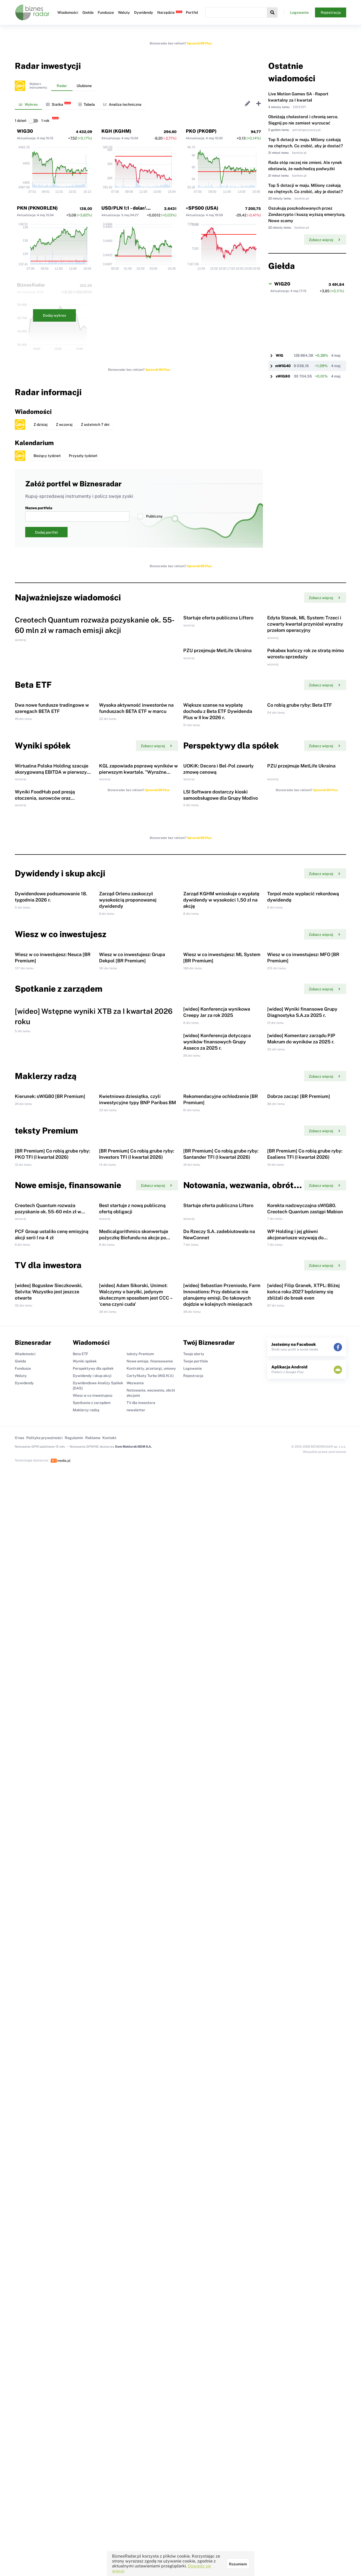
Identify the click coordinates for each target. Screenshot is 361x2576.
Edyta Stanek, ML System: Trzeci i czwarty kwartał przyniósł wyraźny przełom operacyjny (305, 668)
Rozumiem (238, 2564)
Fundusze (106, 12)
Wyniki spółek (85, 1983)
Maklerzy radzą (86, 2031)
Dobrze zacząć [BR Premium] (298, 1540)
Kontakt (109, 2059)
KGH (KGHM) (116, 131)
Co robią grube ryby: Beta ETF (299, 838)
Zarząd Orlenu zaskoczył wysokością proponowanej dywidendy (127, 1166)
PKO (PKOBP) (201, 131)
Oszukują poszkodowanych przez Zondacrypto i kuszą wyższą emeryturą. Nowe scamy (306, 214)
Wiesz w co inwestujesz (93, 2017)
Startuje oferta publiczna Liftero (218, 662)
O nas (19, 2059)
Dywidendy (143, 12)
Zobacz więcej (324, 240)
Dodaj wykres (54, 315)
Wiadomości (67, 12)
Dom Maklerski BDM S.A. (133, 2068)
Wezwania (135, 2004)
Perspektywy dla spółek (93, 1990)
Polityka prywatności (44, 2059)
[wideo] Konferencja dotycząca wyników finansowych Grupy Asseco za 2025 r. (217, 1441)
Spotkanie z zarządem (91, 2024)
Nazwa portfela (77, 514)
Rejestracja (331, 12)
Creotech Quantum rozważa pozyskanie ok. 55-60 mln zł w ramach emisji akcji (48, 1744)
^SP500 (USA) (202, 208)
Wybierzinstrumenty (38, 85)
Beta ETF (80, 1975)
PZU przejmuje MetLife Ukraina (217, 739)
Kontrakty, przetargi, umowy (151, 1990)
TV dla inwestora (141, 2024)
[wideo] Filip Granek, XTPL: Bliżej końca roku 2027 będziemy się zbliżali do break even (303, 1913)
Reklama (92, 2059)
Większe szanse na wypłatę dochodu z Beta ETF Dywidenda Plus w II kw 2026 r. (217, 844)
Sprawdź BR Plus (199, 43)
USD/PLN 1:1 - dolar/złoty (129, 208)
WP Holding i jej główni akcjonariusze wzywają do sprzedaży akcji (295, 1815)
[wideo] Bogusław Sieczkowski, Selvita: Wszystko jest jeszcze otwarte (49, 1913)
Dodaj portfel (46, 532)
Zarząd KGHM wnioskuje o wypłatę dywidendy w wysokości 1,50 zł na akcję (221, 1166)
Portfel (192, 12)
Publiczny (150, 516)
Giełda (88, 12)
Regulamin (74, 2059)
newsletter (136, 2031)
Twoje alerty (193, 1975)
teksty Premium (140, 1975)
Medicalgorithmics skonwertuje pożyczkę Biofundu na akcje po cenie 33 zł (133, 1815)
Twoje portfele (195, 1983)
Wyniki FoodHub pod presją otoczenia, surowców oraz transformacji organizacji (45, 1020)
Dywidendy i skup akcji (92, 1997)
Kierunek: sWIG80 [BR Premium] (50, 1540)
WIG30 (25, 131)
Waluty (124, 12)
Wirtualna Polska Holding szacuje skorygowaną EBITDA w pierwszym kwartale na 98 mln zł (53, 949)
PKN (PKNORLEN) (37, 208)
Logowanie (299, 12)
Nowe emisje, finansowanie (150, 1983)
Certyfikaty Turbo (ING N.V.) (150, 1997)
